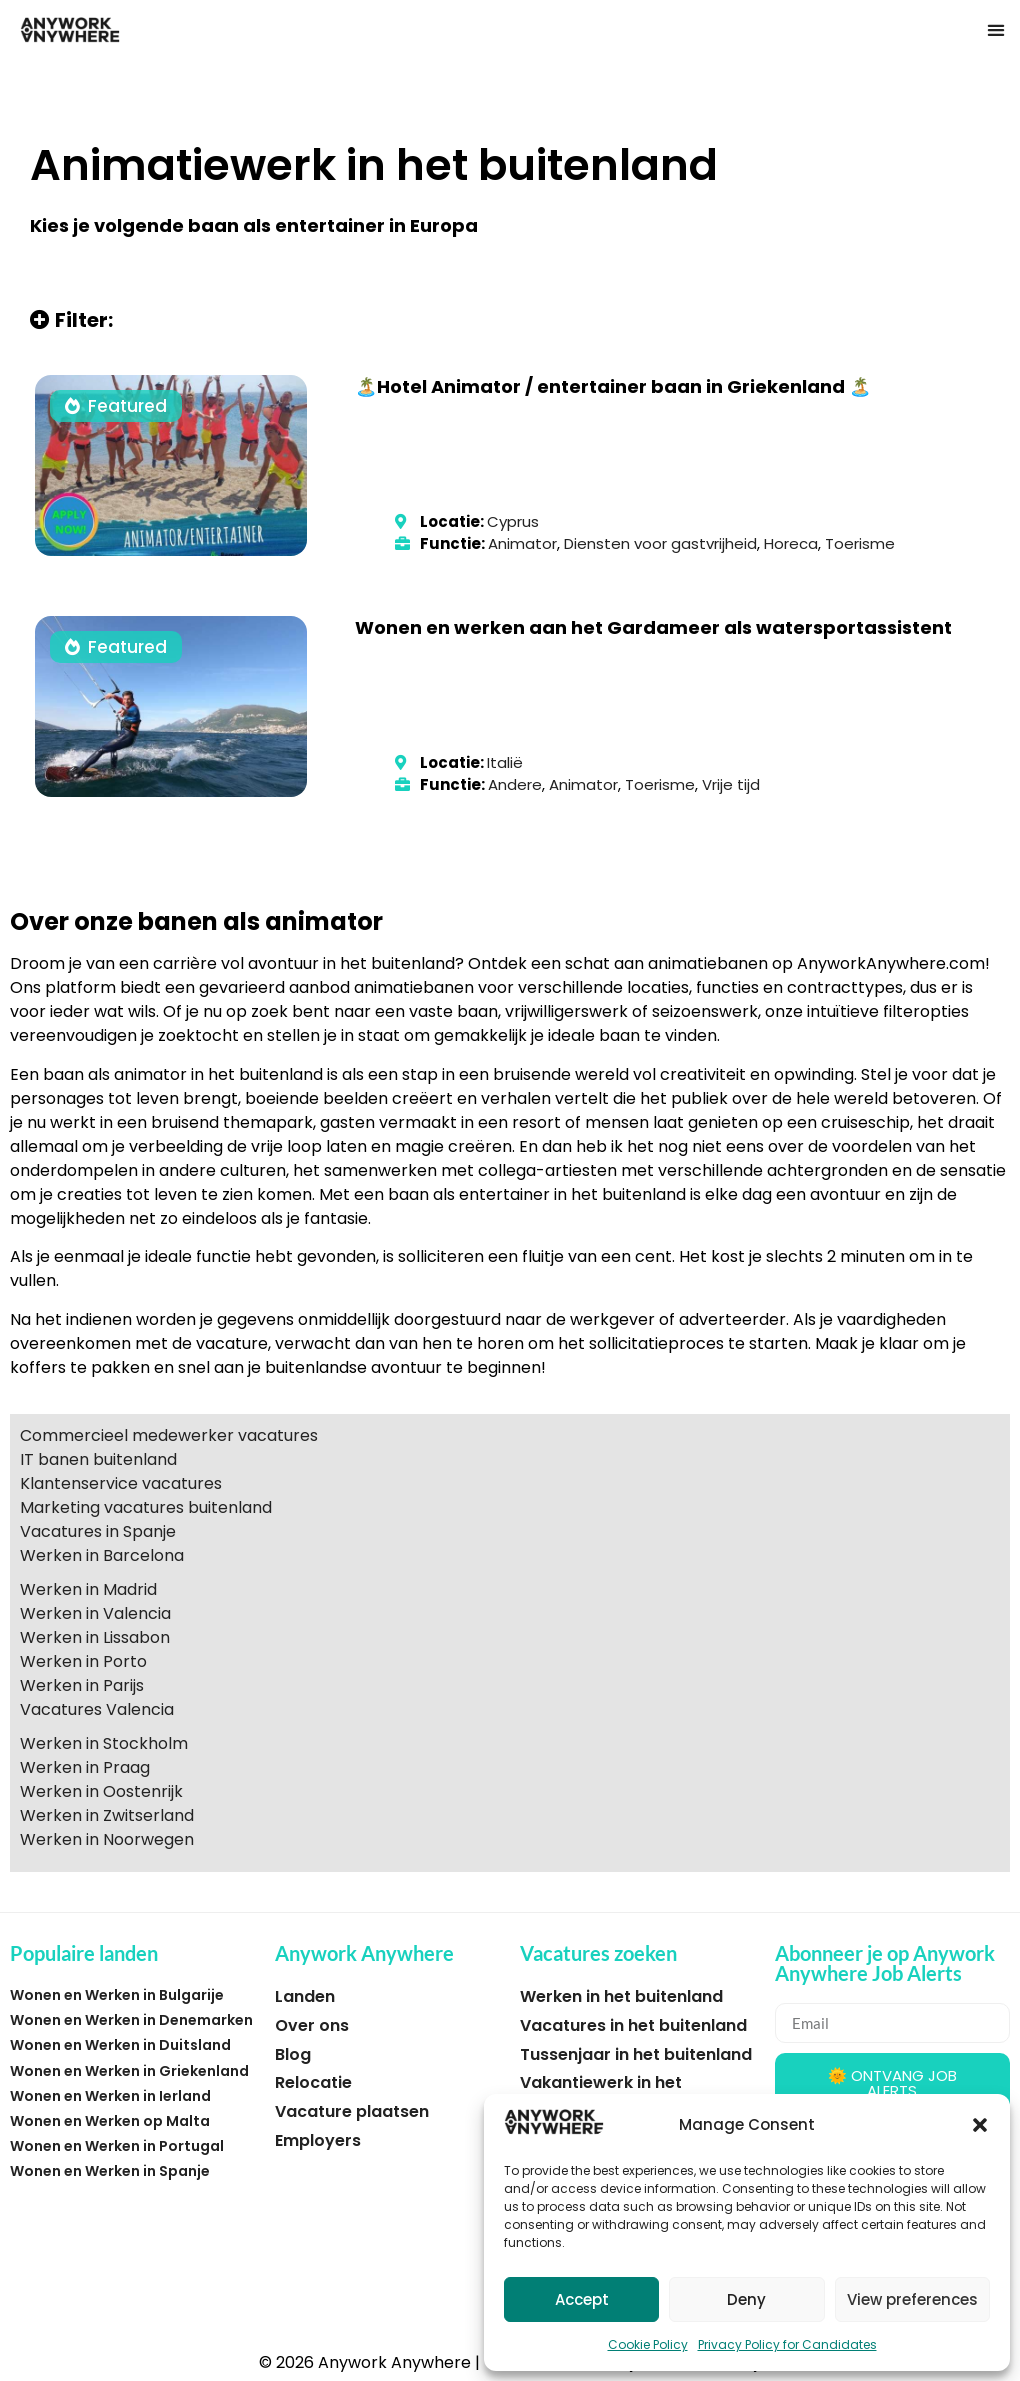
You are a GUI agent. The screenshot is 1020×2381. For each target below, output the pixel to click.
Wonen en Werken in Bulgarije (117, 1995)
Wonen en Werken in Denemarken (131, 2020)
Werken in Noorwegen (107, 1839)
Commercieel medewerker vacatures (169, 1435)
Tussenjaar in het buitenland (636, 2054)
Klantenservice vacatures (121, 1483)
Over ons (312, 2025)
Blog (293, 2054)
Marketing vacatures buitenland (146, 1507)
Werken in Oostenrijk (101, 1791)
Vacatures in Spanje (98, 1531)
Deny (746, 2299)
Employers (318, 2140)
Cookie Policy (648, 2344)
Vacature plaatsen (352, 2111)
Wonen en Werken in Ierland (110, 2096)
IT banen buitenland (98, 1459)
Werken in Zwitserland (107, 1815)
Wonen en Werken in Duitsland (120, 2045)
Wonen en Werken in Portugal (117, 2146)
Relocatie (313, 2082)
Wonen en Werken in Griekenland (129, 2071)
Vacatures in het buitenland (633, 2025)
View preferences (912, 2299)
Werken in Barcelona (102, 1555)
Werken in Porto (83, 1661)
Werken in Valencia (95, 1613)
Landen (305, 1996)
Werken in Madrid (88, 1589)
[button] (980, 2125)
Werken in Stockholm (104, 1743)
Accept (582, 2299)
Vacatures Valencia (97, 1709)
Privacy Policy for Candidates (787, 2344)
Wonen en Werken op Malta (110, 2121)
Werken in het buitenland (621, 1996)
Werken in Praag (85, 1767)
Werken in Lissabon (95, 1637)
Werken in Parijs (82, 1685)
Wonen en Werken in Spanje (110, 2171)
